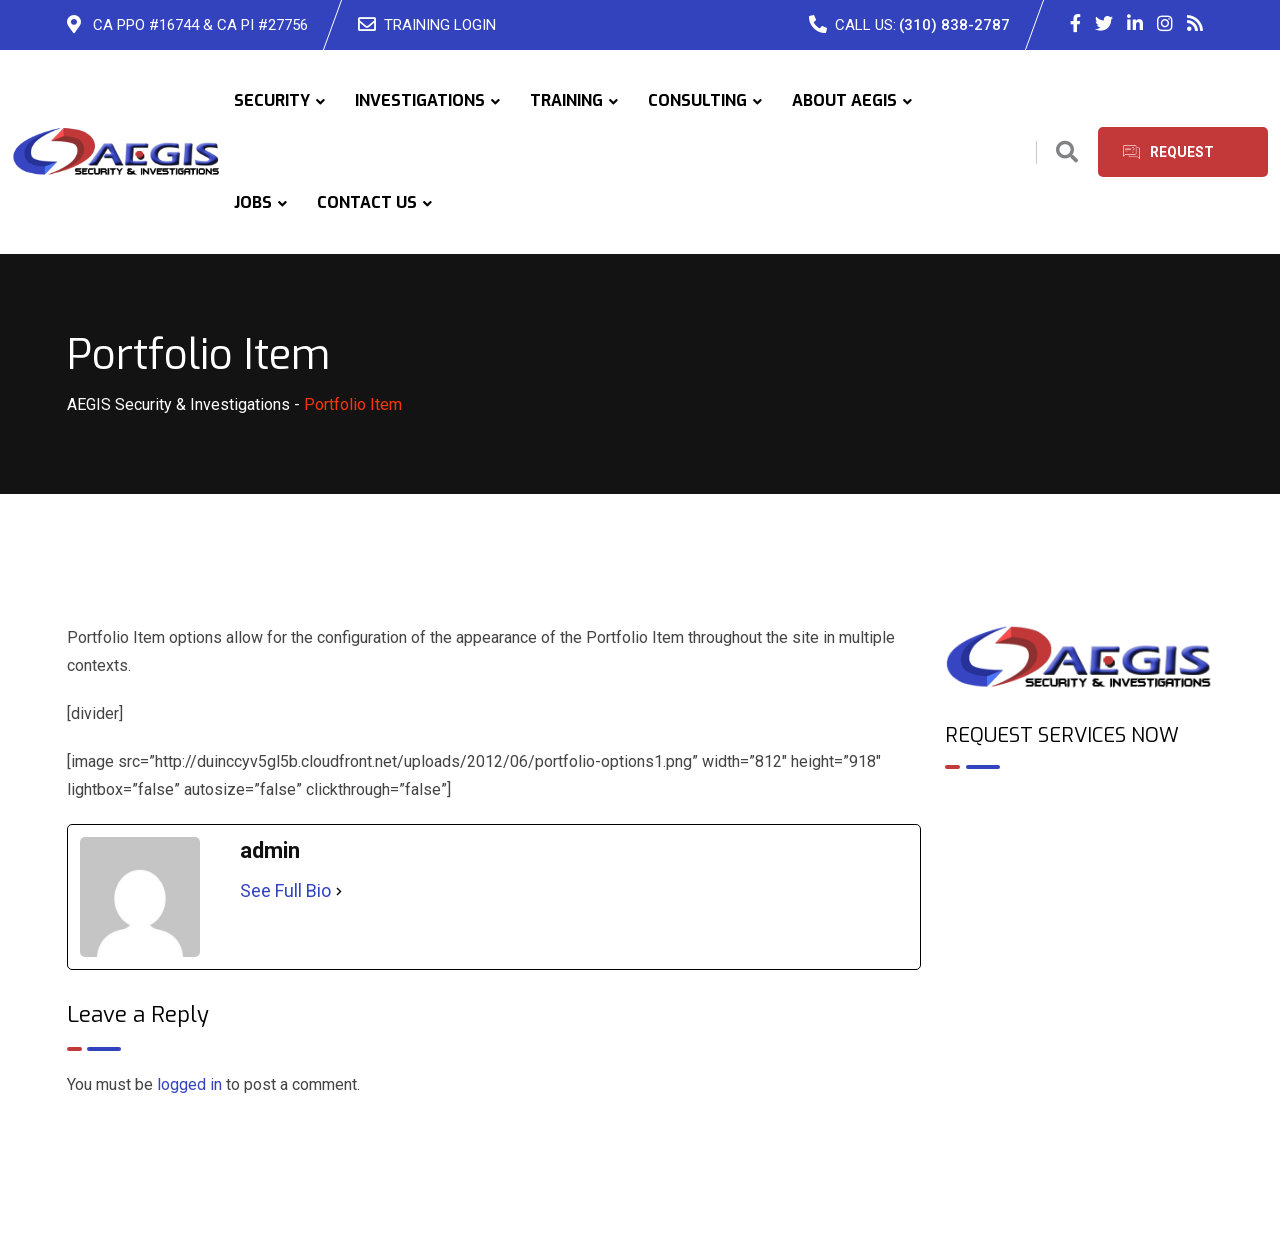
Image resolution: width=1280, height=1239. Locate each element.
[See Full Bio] (339, 891)
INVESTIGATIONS (420, 100)
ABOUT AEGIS (844, 100)
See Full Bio (285, 890)
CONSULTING (697, 100)
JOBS (253, 202)
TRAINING (566, 100)
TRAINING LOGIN (440, 25)
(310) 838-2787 (954, 25)
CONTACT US (367, 202)
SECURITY (272, 100)
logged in (189, 1084)
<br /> (1079, 871)
